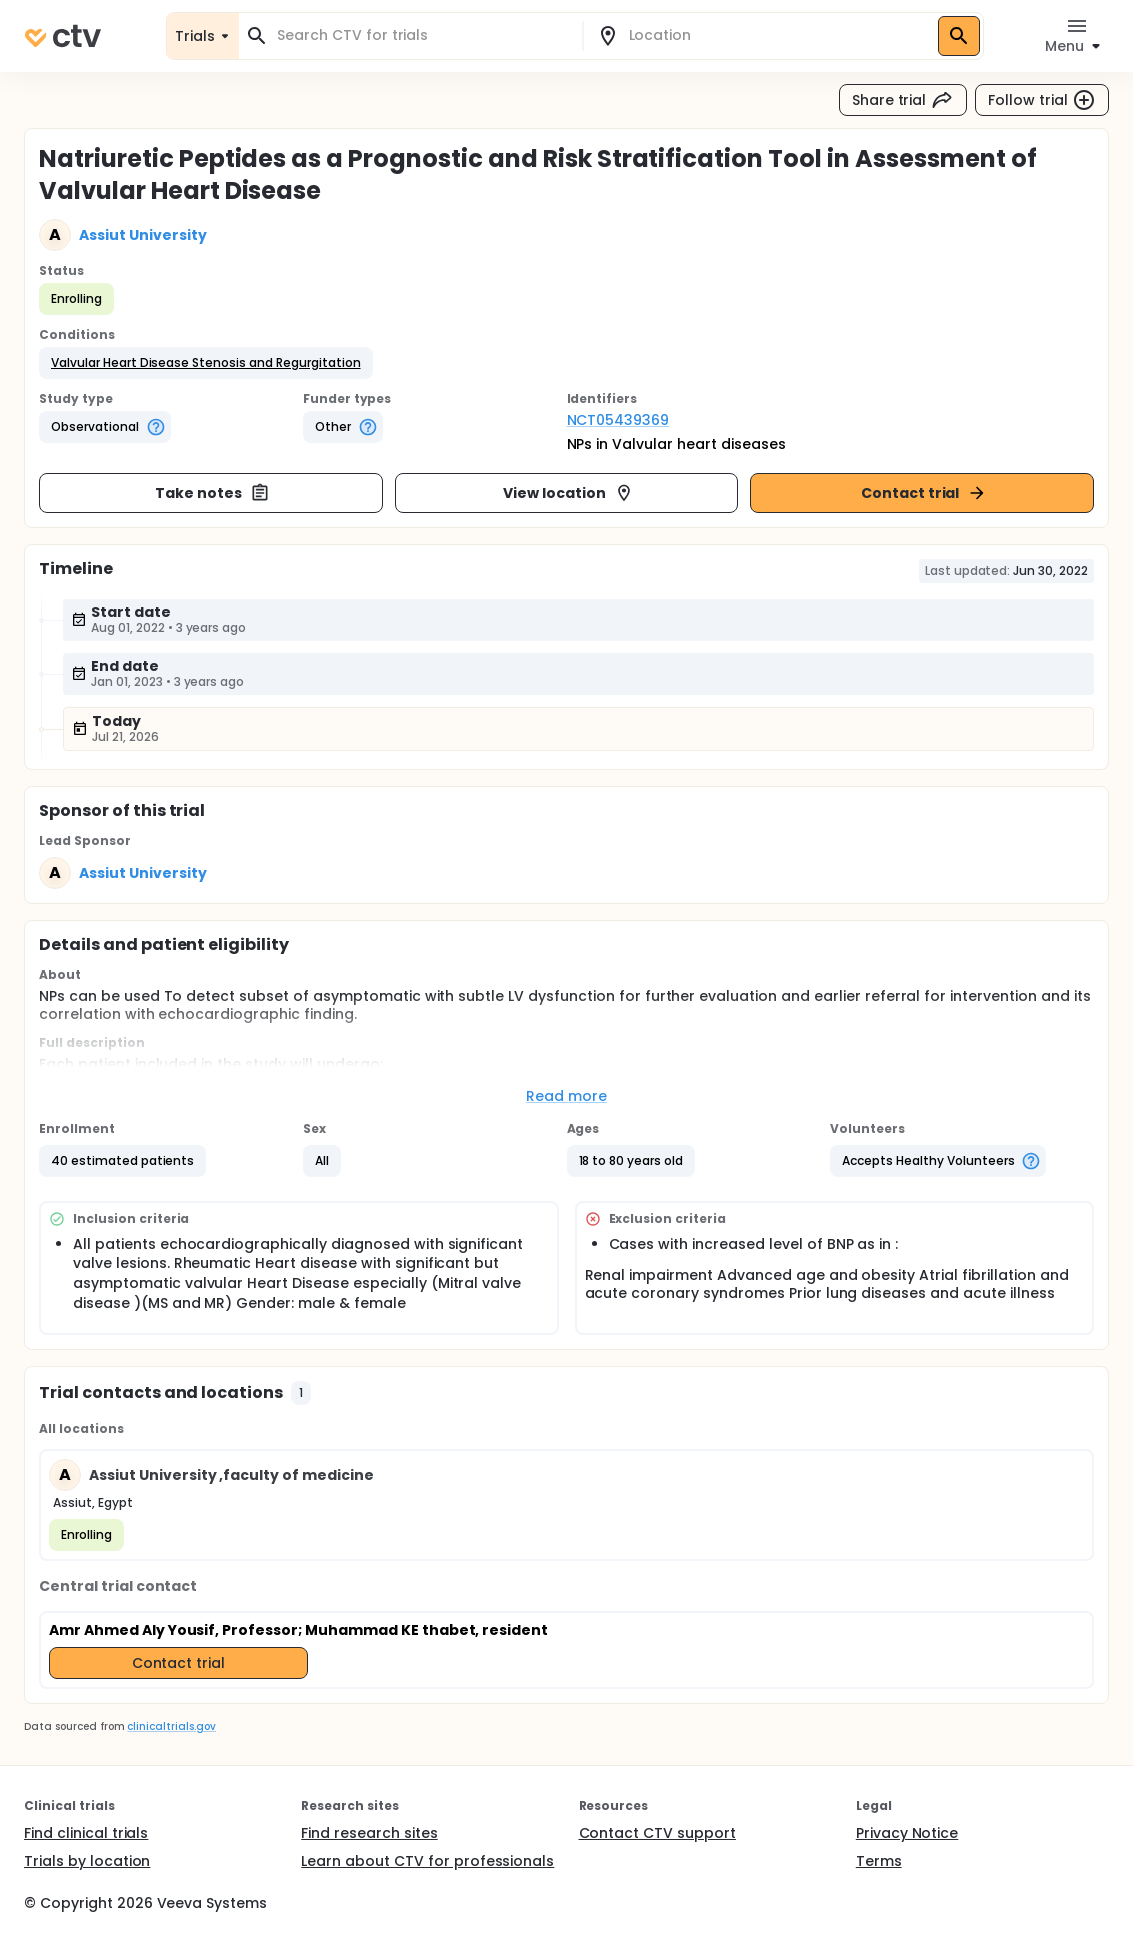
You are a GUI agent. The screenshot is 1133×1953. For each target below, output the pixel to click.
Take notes (212, 493)
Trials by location (87, 1861)
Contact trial (924, 493)
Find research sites (369, 1833)
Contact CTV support (657, 1833)
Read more (566, 1096)
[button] (206, 363)
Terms (879, 1861)
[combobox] (422, 35)
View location (568, 493)
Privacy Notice (907, 1833)
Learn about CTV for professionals (427, 1861)
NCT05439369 (618, 420)
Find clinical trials (86, 1833)
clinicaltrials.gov (171, 1726)
